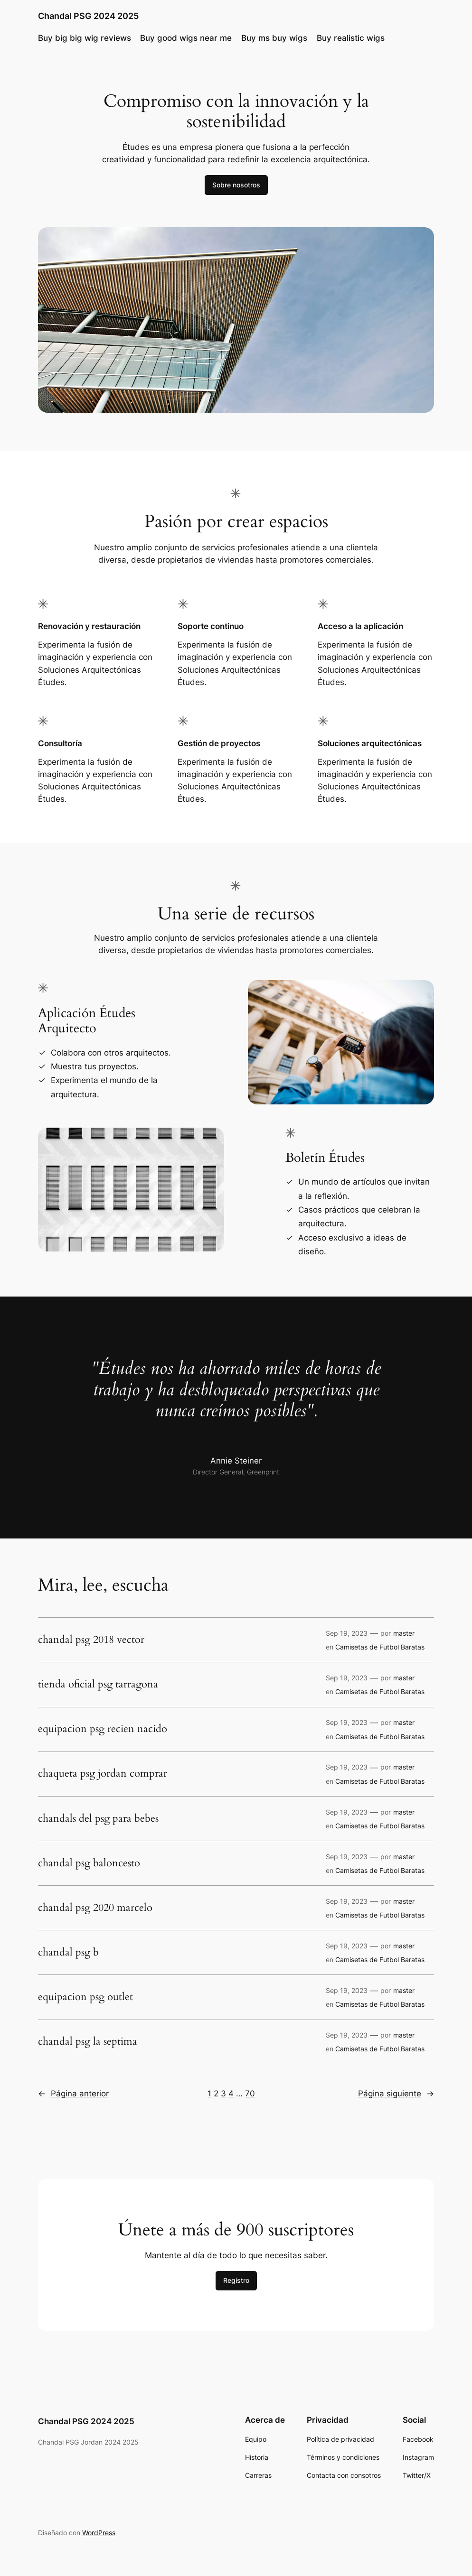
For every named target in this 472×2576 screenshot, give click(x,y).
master (404, 1633)
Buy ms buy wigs (274, 38)
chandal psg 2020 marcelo (95, 1908)
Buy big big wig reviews (84, 38)
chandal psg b (68, 1952)
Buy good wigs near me (186, 38)
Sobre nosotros (236, 185)
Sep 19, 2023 (347, 1633)
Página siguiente (396, 2093)
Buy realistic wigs (351, 38)
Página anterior (73, 2093)
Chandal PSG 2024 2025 (88, 16)
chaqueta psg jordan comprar (102, 1773)
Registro (236, 2280)
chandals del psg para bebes (98, 1819)
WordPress (98, 2533)
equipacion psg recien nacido (102, 1729)
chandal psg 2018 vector (91, 1640)
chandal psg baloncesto (89, 1863)
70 (250, 2093)
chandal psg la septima (87, 2042)
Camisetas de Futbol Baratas (380, 1647)
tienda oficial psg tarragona (98, 1684)
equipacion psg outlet (85, 1997)
